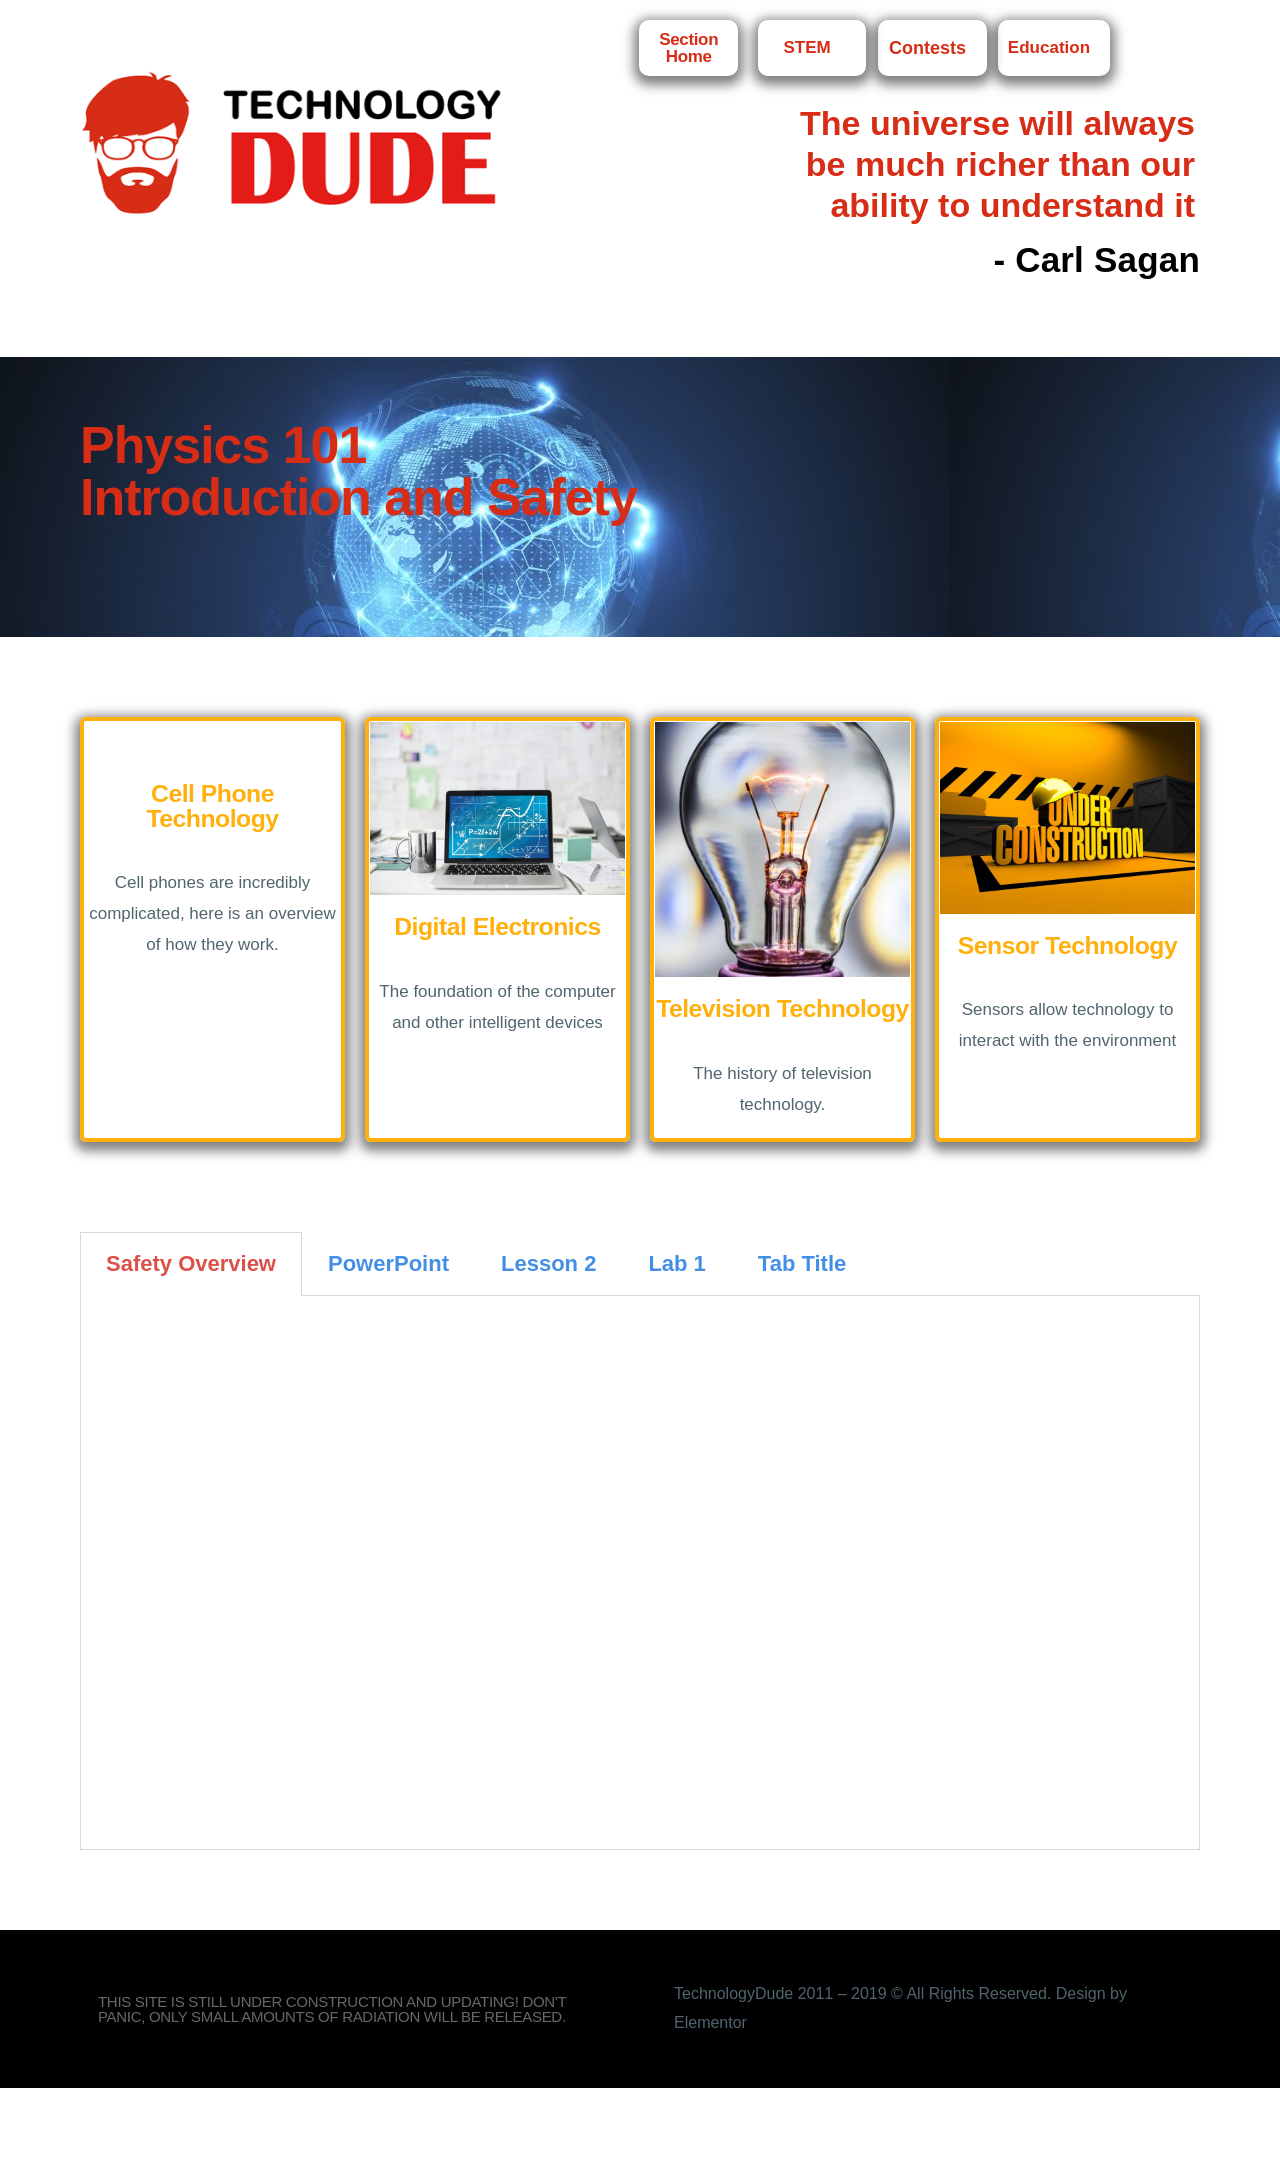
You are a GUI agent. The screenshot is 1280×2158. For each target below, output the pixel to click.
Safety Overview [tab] (191, 1263)
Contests (932, 48)
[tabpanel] (640, 1573)
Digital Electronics (497, 926)
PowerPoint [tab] (388, 1263)
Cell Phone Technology (212, 806)
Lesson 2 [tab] (548, 1263)
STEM (811, 48)
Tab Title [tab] (802, 1263)
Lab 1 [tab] (676, 1263)
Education (1054, 48)
